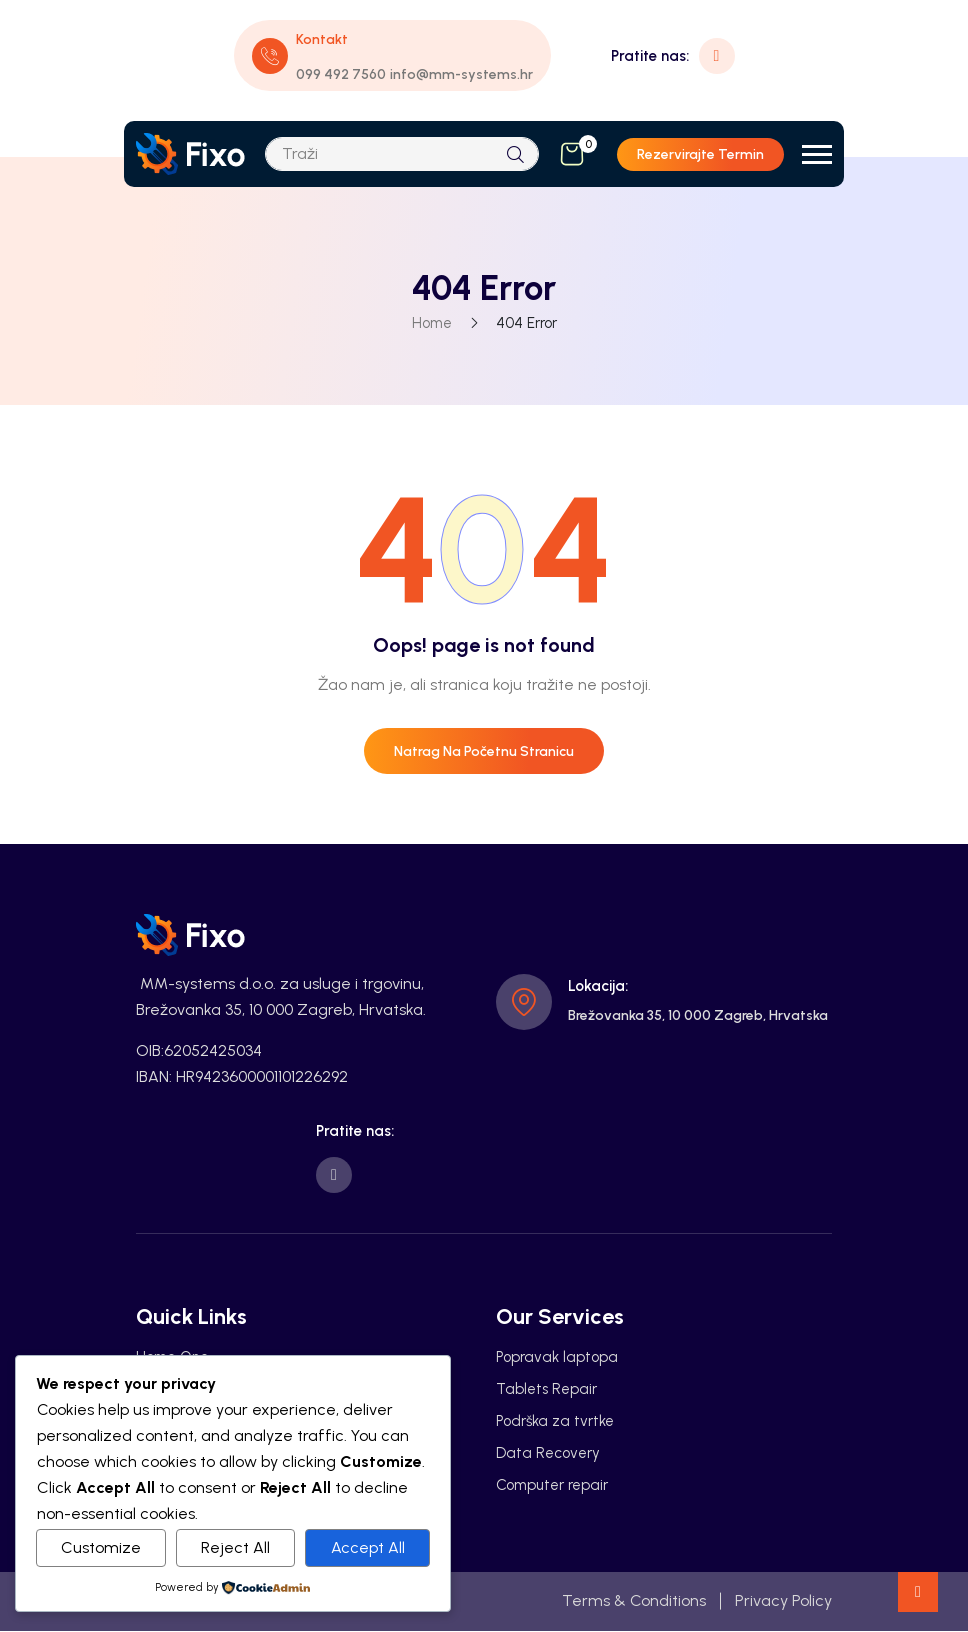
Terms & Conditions (634, 1601)
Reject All (235, 1547)
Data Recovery (548, 1454)
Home (432, 323)
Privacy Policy (783, 1601)
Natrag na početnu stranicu (484, 751)
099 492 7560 (341, 74)
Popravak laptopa (557, 1358)
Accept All (368, 1547)
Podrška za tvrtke (555, 1422)
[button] (817, 154)
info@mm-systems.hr (461, 74)
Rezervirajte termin (700, 154)
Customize (101, 1547)
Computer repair (552, 1486)
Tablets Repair (546, 1390)
